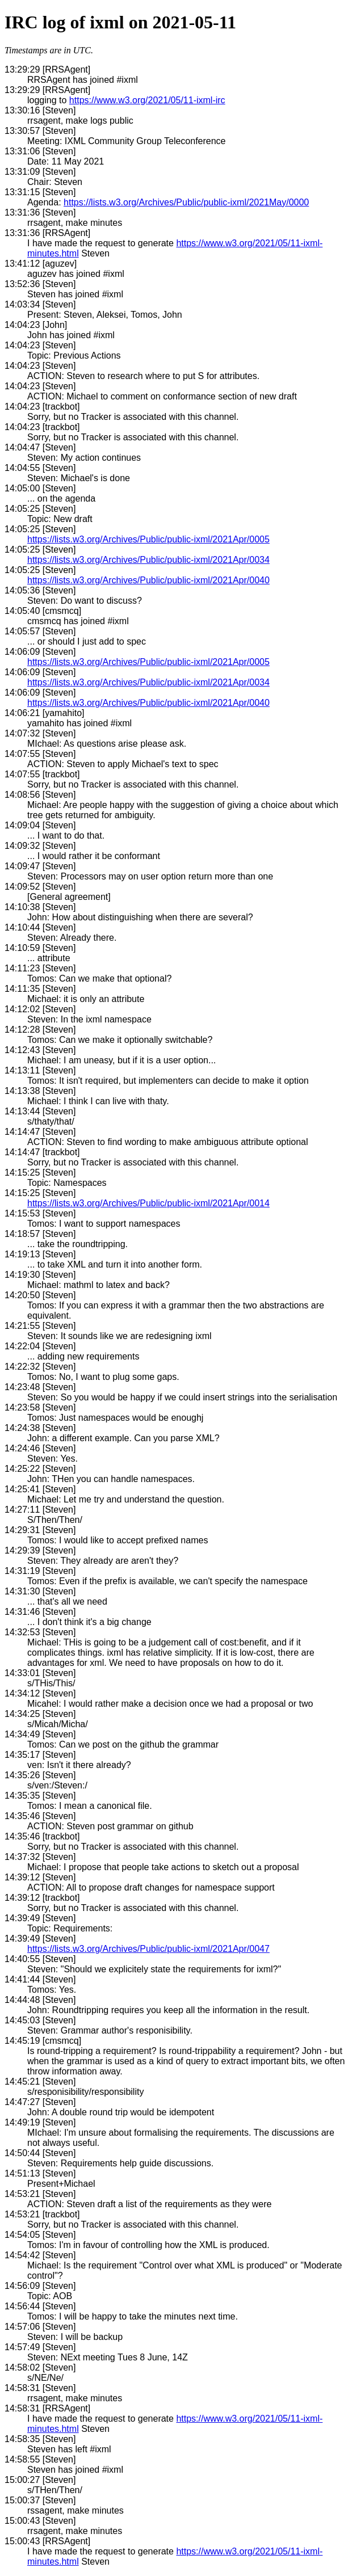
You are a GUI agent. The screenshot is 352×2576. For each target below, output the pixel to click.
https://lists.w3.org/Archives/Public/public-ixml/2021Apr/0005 (148, 539)
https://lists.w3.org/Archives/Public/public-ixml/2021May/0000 (186, 202)
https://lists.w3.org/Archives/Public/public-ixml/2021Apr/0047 (148, 1949)
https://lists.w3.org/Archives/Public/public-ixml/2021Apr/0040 (148, 580)
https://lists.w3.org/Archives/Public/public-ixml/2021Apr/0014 (148, 1203)
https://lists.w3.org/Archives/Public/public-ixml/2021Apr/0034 (148, 560)
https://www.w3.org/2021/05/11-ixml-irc (147, 100)
